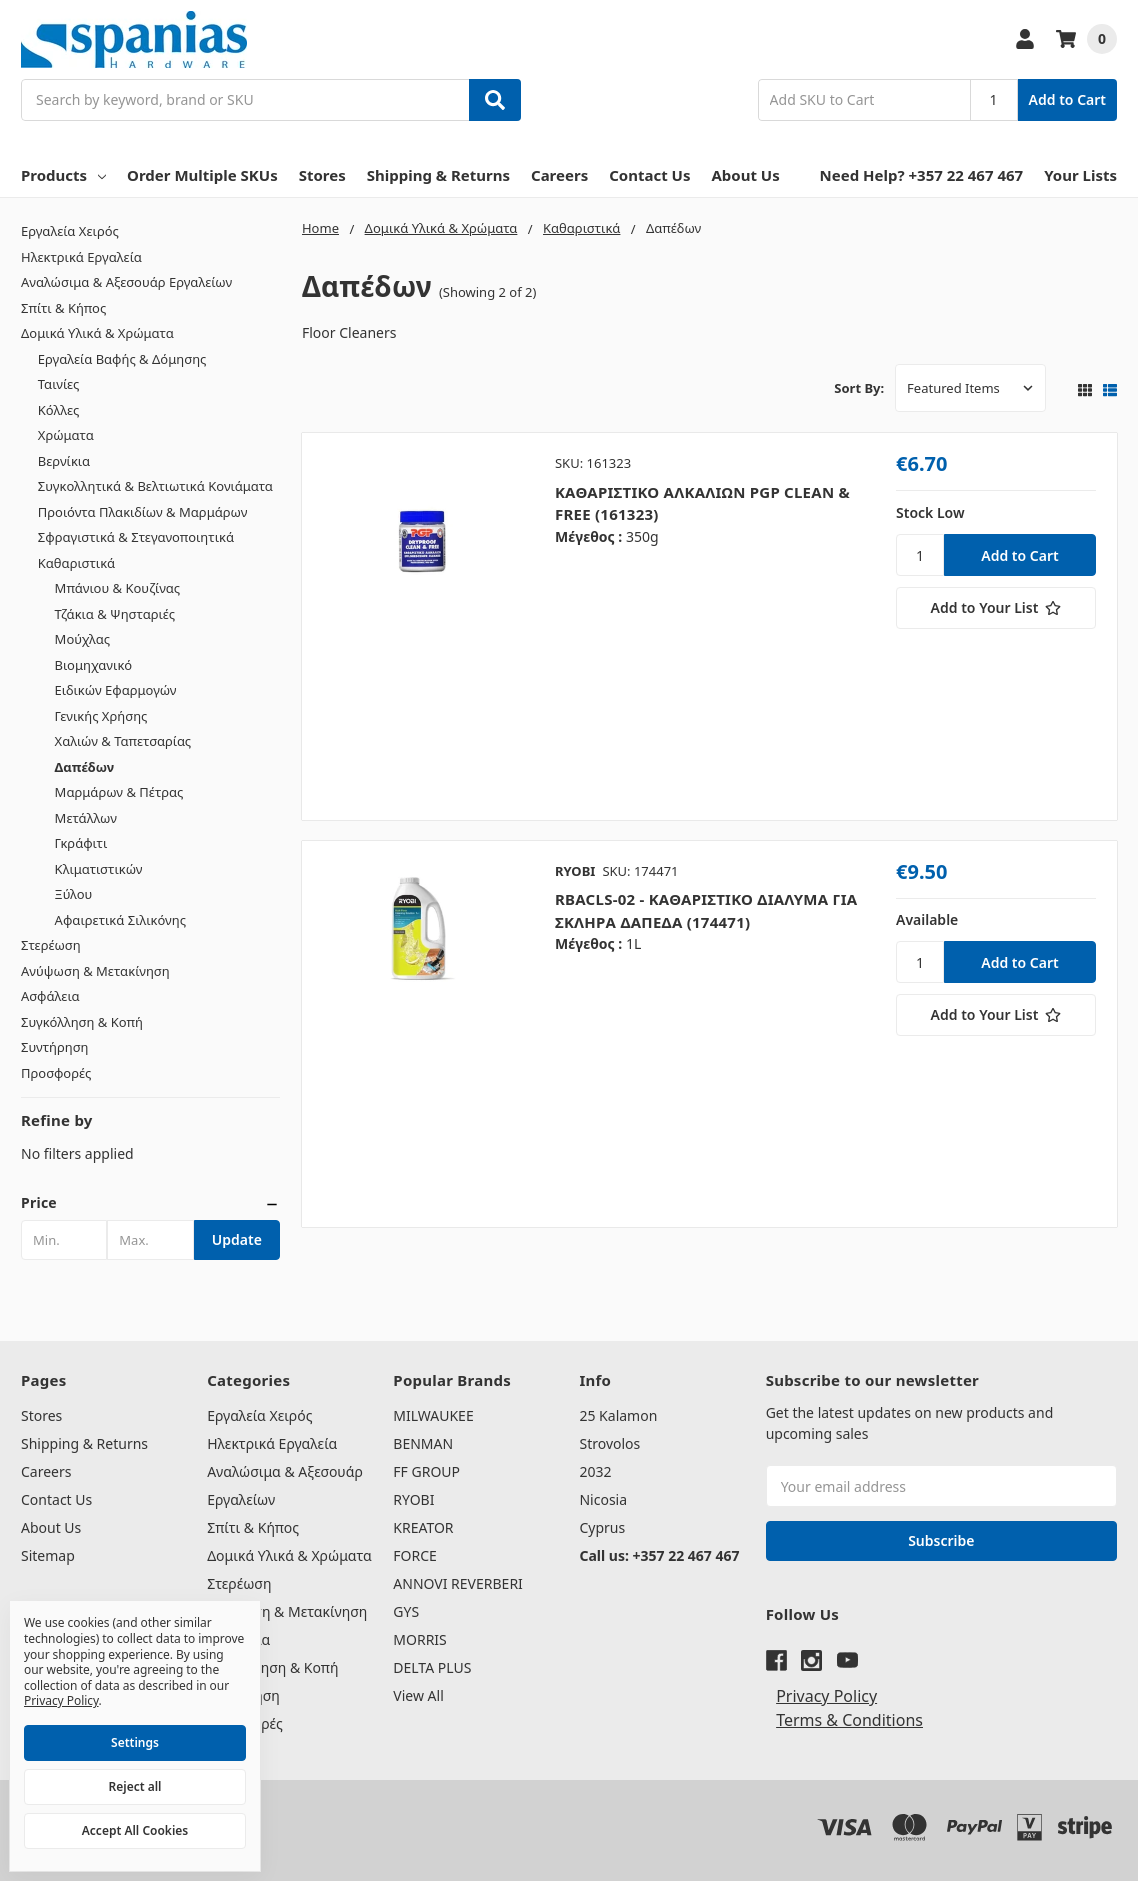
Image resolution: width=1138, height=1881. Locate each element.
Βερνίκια (64, 461)
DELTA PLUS (432, 1667)
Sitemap (48, 1555)
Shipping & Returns (438, 175)
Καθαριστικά (76, 563)
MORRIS (419, 1639)
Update (237, 1239)
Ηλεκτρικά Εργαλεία (81, 257)
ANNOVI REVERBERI (458, 1583)
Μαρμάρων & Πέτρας (119, 792)
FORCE (415, 1555)
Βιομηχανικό (94, 665)
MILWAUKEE (433, 1415)
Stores (322, 175)
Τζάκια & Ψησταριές (115, 614)
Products (63, 175)
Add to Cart (1067, 99)
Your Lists (1080, 175)
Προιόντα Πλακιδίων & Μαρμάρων (143, 512)
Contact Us (649, 175)
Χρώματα (66, 435)
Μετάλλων (86, 818)
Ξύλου (74, 894)
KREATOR (423, 1527)
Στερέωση (51, 945)
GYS (406, 1611)
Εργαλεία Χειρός (70, 231)
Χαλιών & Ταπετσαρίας (123, 741)
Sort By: (859, 388)
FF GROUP (426, 1471)
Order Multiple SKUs (202, 175)
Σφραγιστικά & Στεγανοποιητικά (136, 537)
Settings (135, 1742)
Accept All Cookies (135, 1830)
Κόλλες (58, 410)
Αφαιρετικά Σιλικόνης (120, 920)
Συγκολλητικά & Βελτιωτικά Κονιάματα (155, 486)
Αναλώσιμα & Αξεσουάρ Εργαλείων (126, 282)
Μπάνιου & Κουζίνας (117, 588)
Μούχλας (82, 639)
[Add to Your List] (996, 608)
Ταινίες (59, 384)
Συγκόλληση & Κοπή (82, 1022)
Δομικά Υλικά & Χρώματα (97, 333)
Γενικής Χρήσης (101, 716)
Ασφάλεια (50, 996)
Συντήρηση (55, 1047)
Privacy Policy (826, 1696)
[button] (150, 1203)
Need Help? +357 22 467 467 (922, 175)
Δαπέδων (85, 767)
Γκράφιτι (81, 843)
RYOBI (413, 1499)
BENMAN (423, 1443)
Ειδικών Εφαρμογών (116, 690)
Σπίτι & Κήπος (63, 308)
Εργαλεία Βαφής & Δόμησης (122, 359)
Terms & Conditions (849, 1720)
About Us (745, 175)
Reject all (135, 1786)
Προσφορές (56, 1073)
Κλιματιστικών (99, 869)
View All (418, 1695)
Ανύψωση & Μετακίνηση (95, 971)
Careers (559, 175)
